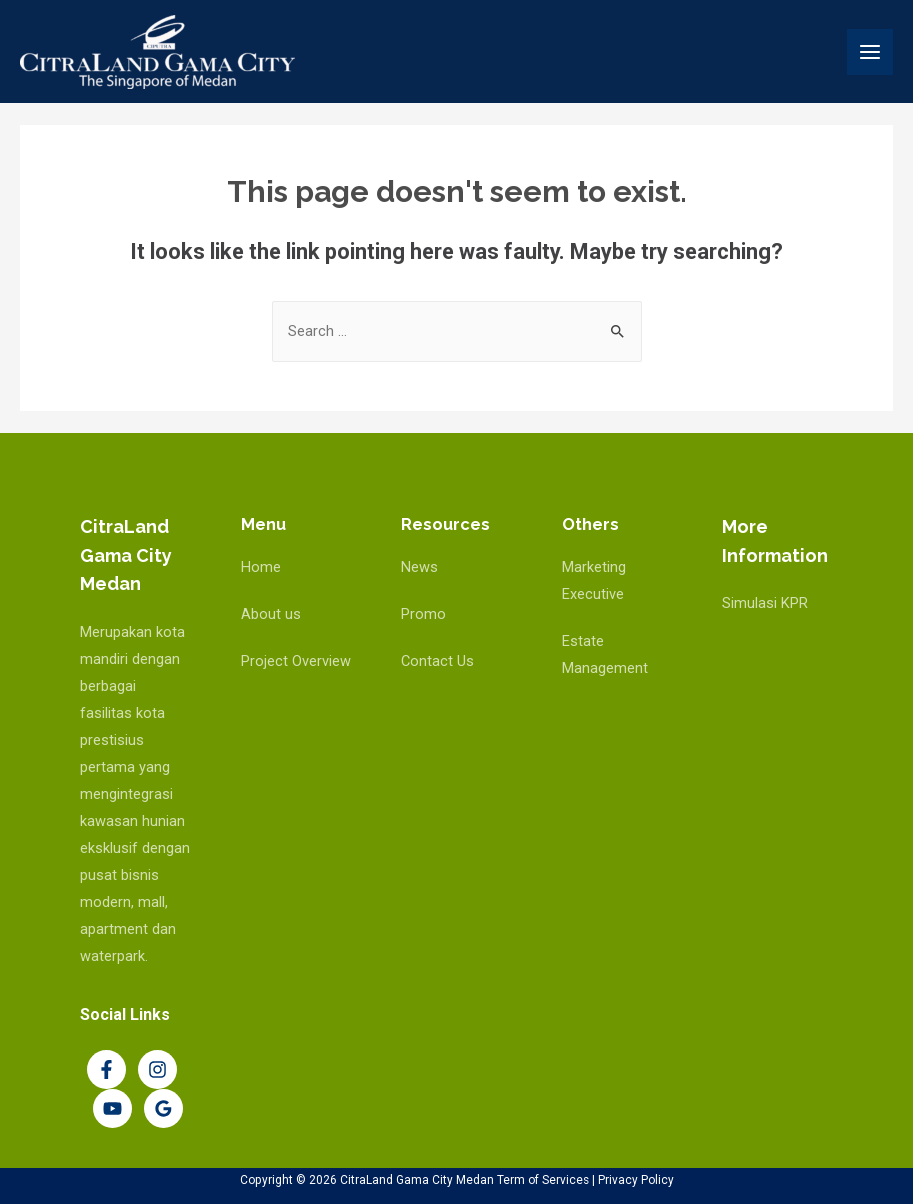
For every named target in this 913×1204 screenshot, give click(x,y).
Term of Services (543, 1180)
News (419, 567)
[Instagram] (157, 1069)
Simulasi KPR (765, 603)
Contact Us (437, 661)
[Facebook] (106, 1069)
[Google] (163, 1108)
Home (261, 567)
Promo (423, 614)
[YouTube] (112, 1108)
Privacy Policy (636, 1180)
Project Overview (296, 661)
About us (271, 614)
